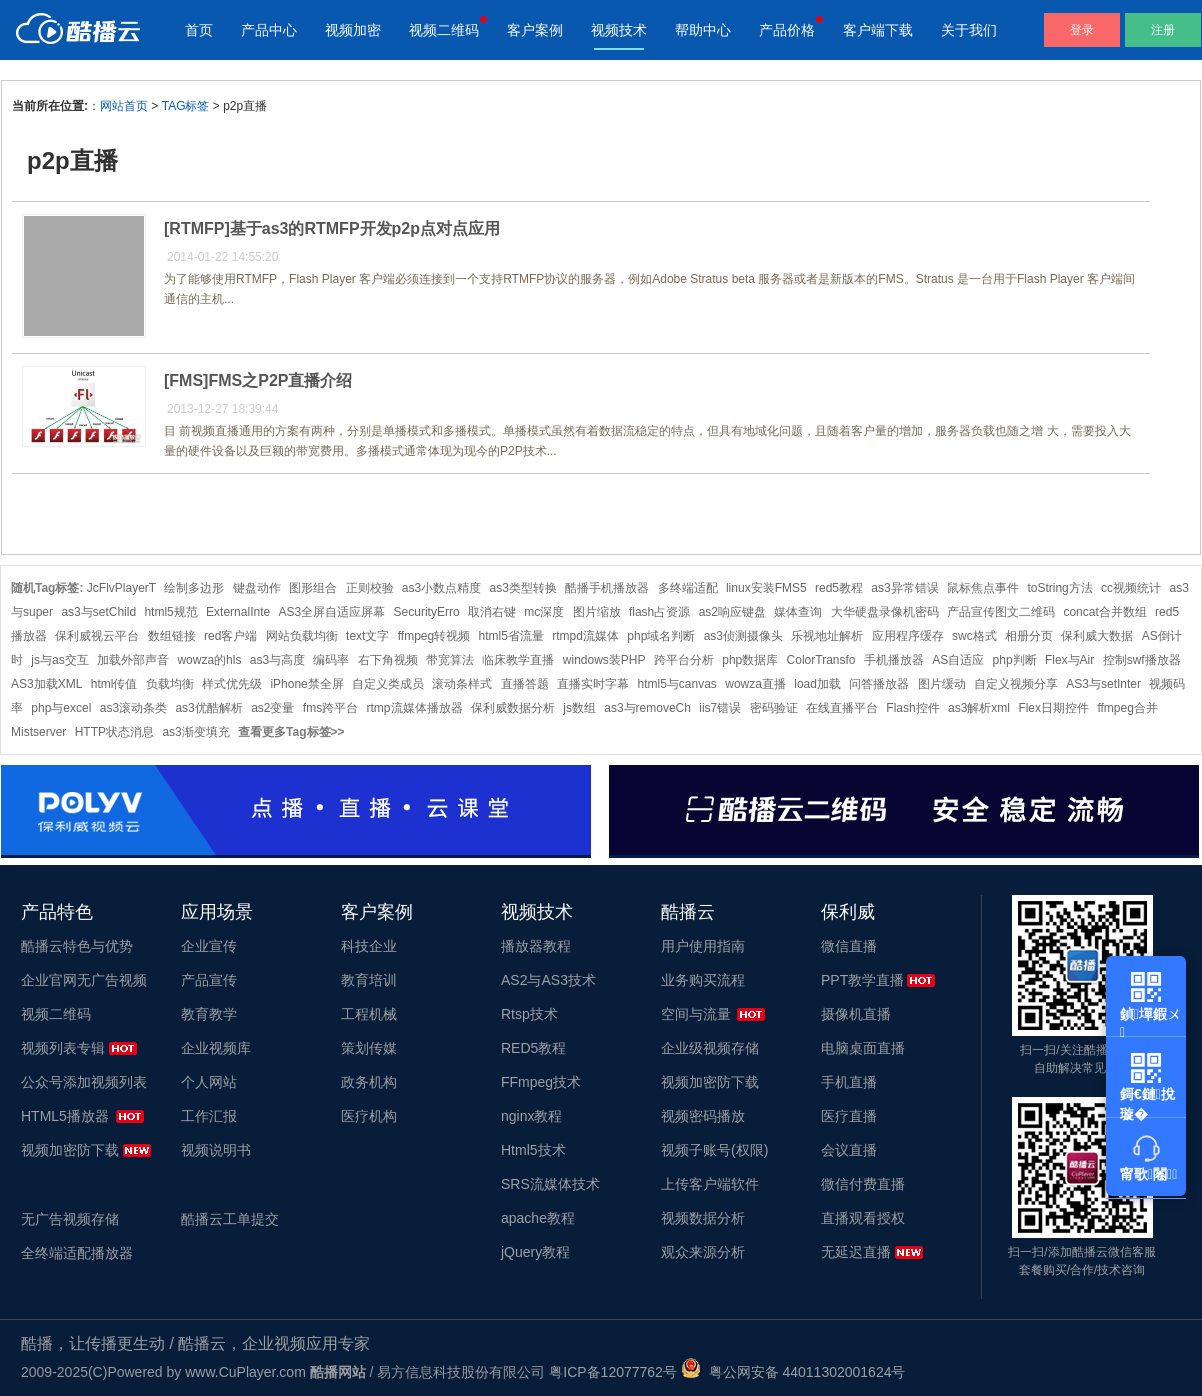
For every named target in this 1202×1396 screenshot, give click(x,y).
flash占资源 (659, 612)
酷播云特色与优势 (77, 946)
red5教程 (839, 588)
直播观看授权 (863, 1218)
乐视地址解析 (827, 636)
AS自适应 (958, 660)
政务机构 (369, 1082)
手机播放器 (894, 660)
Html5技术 (533, 1150)
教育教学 (209, 1014)
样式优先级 (232, 684)
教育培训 (369, 980)
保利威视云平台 (97, 636)
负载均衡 (170, 684)
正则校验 (370, 588)
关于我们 (969, 30)
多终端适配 (688, 588)
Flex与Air (1069, 660)
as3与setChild (98, 612)
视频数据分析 (703, 1218)
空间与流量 (696, 1014)
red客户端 (230, 636)
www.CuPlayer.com (245, 1372)
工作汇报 (209, 1116)
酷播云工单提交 (230, 1219)
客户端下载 (878, 30)
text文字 (367, 636)
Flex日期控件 (1053, 708)
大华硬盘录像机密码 (885, 612)
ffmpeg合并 (1127, 708)
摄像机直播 (856, 1014)
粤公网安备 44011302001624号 (793, 1372)
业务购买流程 (703, 980)
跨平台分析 (684, 660)
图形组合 (313, 588)
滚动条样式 (462, 684)
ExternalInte (238, 612)
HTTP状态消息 (114, 732)
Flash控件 (912, 708)
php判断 (1015, 660)
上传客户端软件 (710, 1184)
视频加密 (353, 30)
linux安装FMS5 (766, 588)
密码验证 (774, 708)
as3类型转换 (523, 588)
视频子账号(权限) (714, 1150)
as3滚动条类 (133, 708)
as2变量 (272, 708)
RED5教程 (533, 1048)
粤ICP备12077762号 (613, 1372)
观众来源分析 (703, 1252)
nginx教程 (531, 1116)
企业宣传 (209, 946)
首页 (199, 30)
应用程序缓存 (908, 636)
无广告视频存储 (70, 1219)
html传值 (114, 684)
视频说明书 (216, 1150)
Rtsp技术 (529, 1014)
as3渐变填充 (195, 732)
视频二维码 (444, 30)
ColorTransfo (821, 660)
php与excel (61, 708)
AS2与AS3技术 (548, 980)
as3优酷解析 (208, 708)
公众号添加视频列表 (84, 1082)
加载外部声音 (133, 660)
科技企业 (369, 946)
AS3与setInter (1103, 684)
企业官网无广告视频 (84, 980)
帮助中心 (703, 30)
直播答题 (525, 684)
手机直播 (849, 1082)
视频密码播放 (703, 1116)
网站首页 (124, 106)
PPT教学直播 (862, 980)
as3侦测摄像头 (743, 636)
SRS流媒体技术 (550, 1184)
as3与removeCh (647, 708)
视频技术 (619, 30)
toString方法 (1059, 588)
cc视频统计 (1131, 588)
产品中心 (269, 30)
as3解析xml (979, 708)
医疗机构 (369, 1116)
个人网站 (209, 1082)
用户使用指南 (703, 946)
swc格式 (974, 636)
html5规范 (170, 612)
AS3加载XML (46, 684)
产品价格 (787, 30)
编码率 (331, 660)
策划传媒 (369, 1048)
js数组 (579, 708)
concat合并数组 (1104, 612)
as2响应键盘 (732, 612)
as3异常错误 (904, 588)
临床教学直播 (518, 660)
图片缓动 (942, 684)
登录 (1082, 30)
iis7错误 (720, 708)
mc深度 (544, 612)
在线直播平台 (842, 708)
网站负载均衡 (302, 636)
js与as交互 (59, 660)
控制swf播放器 (1142, 660)
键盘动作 (257, 588)
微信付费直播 (863, 1184)
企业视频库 (216, 1048)
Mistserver (38, 732)
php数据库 (750, 660)
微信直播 (849, 946)
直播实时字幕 (593, 684)
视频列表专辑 (63, 1048)
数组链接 (172, 636)
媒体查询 (798, 612)
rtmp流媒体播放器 (415, 708)
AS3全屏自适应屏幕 (332, 612)
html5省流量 (511, 636)
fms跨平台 (330, 708)
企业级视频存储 (710, 1048)
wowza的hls (209, 660)
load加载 (817, 684)
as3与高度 (277, 660)
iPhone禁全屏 (306, 684)
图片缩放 (597, 612)
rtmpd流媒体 (585, 636)
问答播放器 (879, 684)
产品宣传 (209, 980)
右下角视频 (388, 660)
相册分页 (1029, 636)
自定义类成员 (388, 684)
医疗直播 (849, 1116)
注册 (1163, 30)
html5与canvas (677, 684)
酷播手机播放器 (607, 588)
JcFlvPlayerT (121, 588)
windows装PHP (604, 660)
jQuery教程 (535, 1252)
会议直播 (849, 1150)
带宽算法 (450, 660)
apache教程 (538, 1218)
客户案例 (535, 30)
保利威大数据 (1097, 636)
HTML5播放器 (65, 1116)
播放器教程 (536, 946)
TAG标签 (186, 106)
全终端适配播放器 (77, 1253)
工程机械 (369, 1014)
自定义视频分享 (1016, 684)
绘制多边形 (194, 588)
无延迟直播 (856, 1252)
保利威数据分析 (513, 708)
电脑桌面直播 (863, 1048)
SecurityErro (427, 612)
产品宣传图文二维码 (1001, 612)
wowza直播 (755, 684)
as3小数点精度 (441, 588)
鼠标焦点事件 (983, 588)
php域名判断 (661, 636)
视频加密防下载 (70, 1150)
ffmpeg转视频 (434, 636)
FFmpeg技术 (541, 1082)
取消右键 (492, 612)
